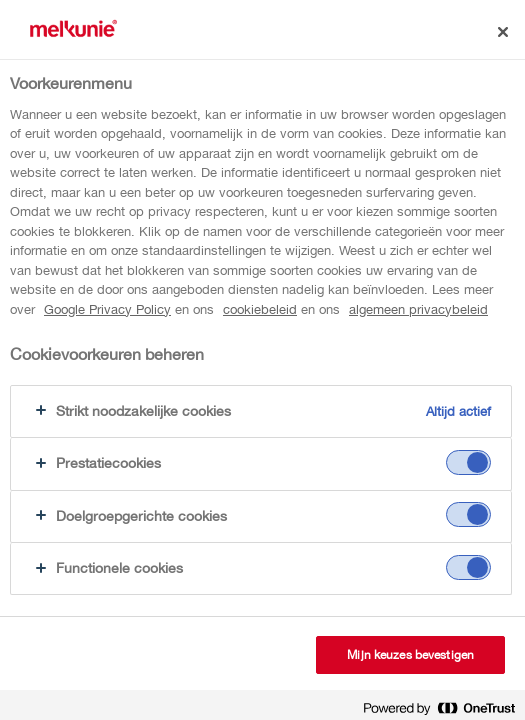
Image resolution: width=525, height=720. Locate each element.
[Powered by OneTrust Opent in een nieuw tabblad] (439, 707)
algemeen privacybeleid (418, 309)
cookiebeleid (260, 309)
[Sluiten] (503, 32)
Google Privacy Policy (107, 309)
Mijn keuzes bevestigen (410, 655)
